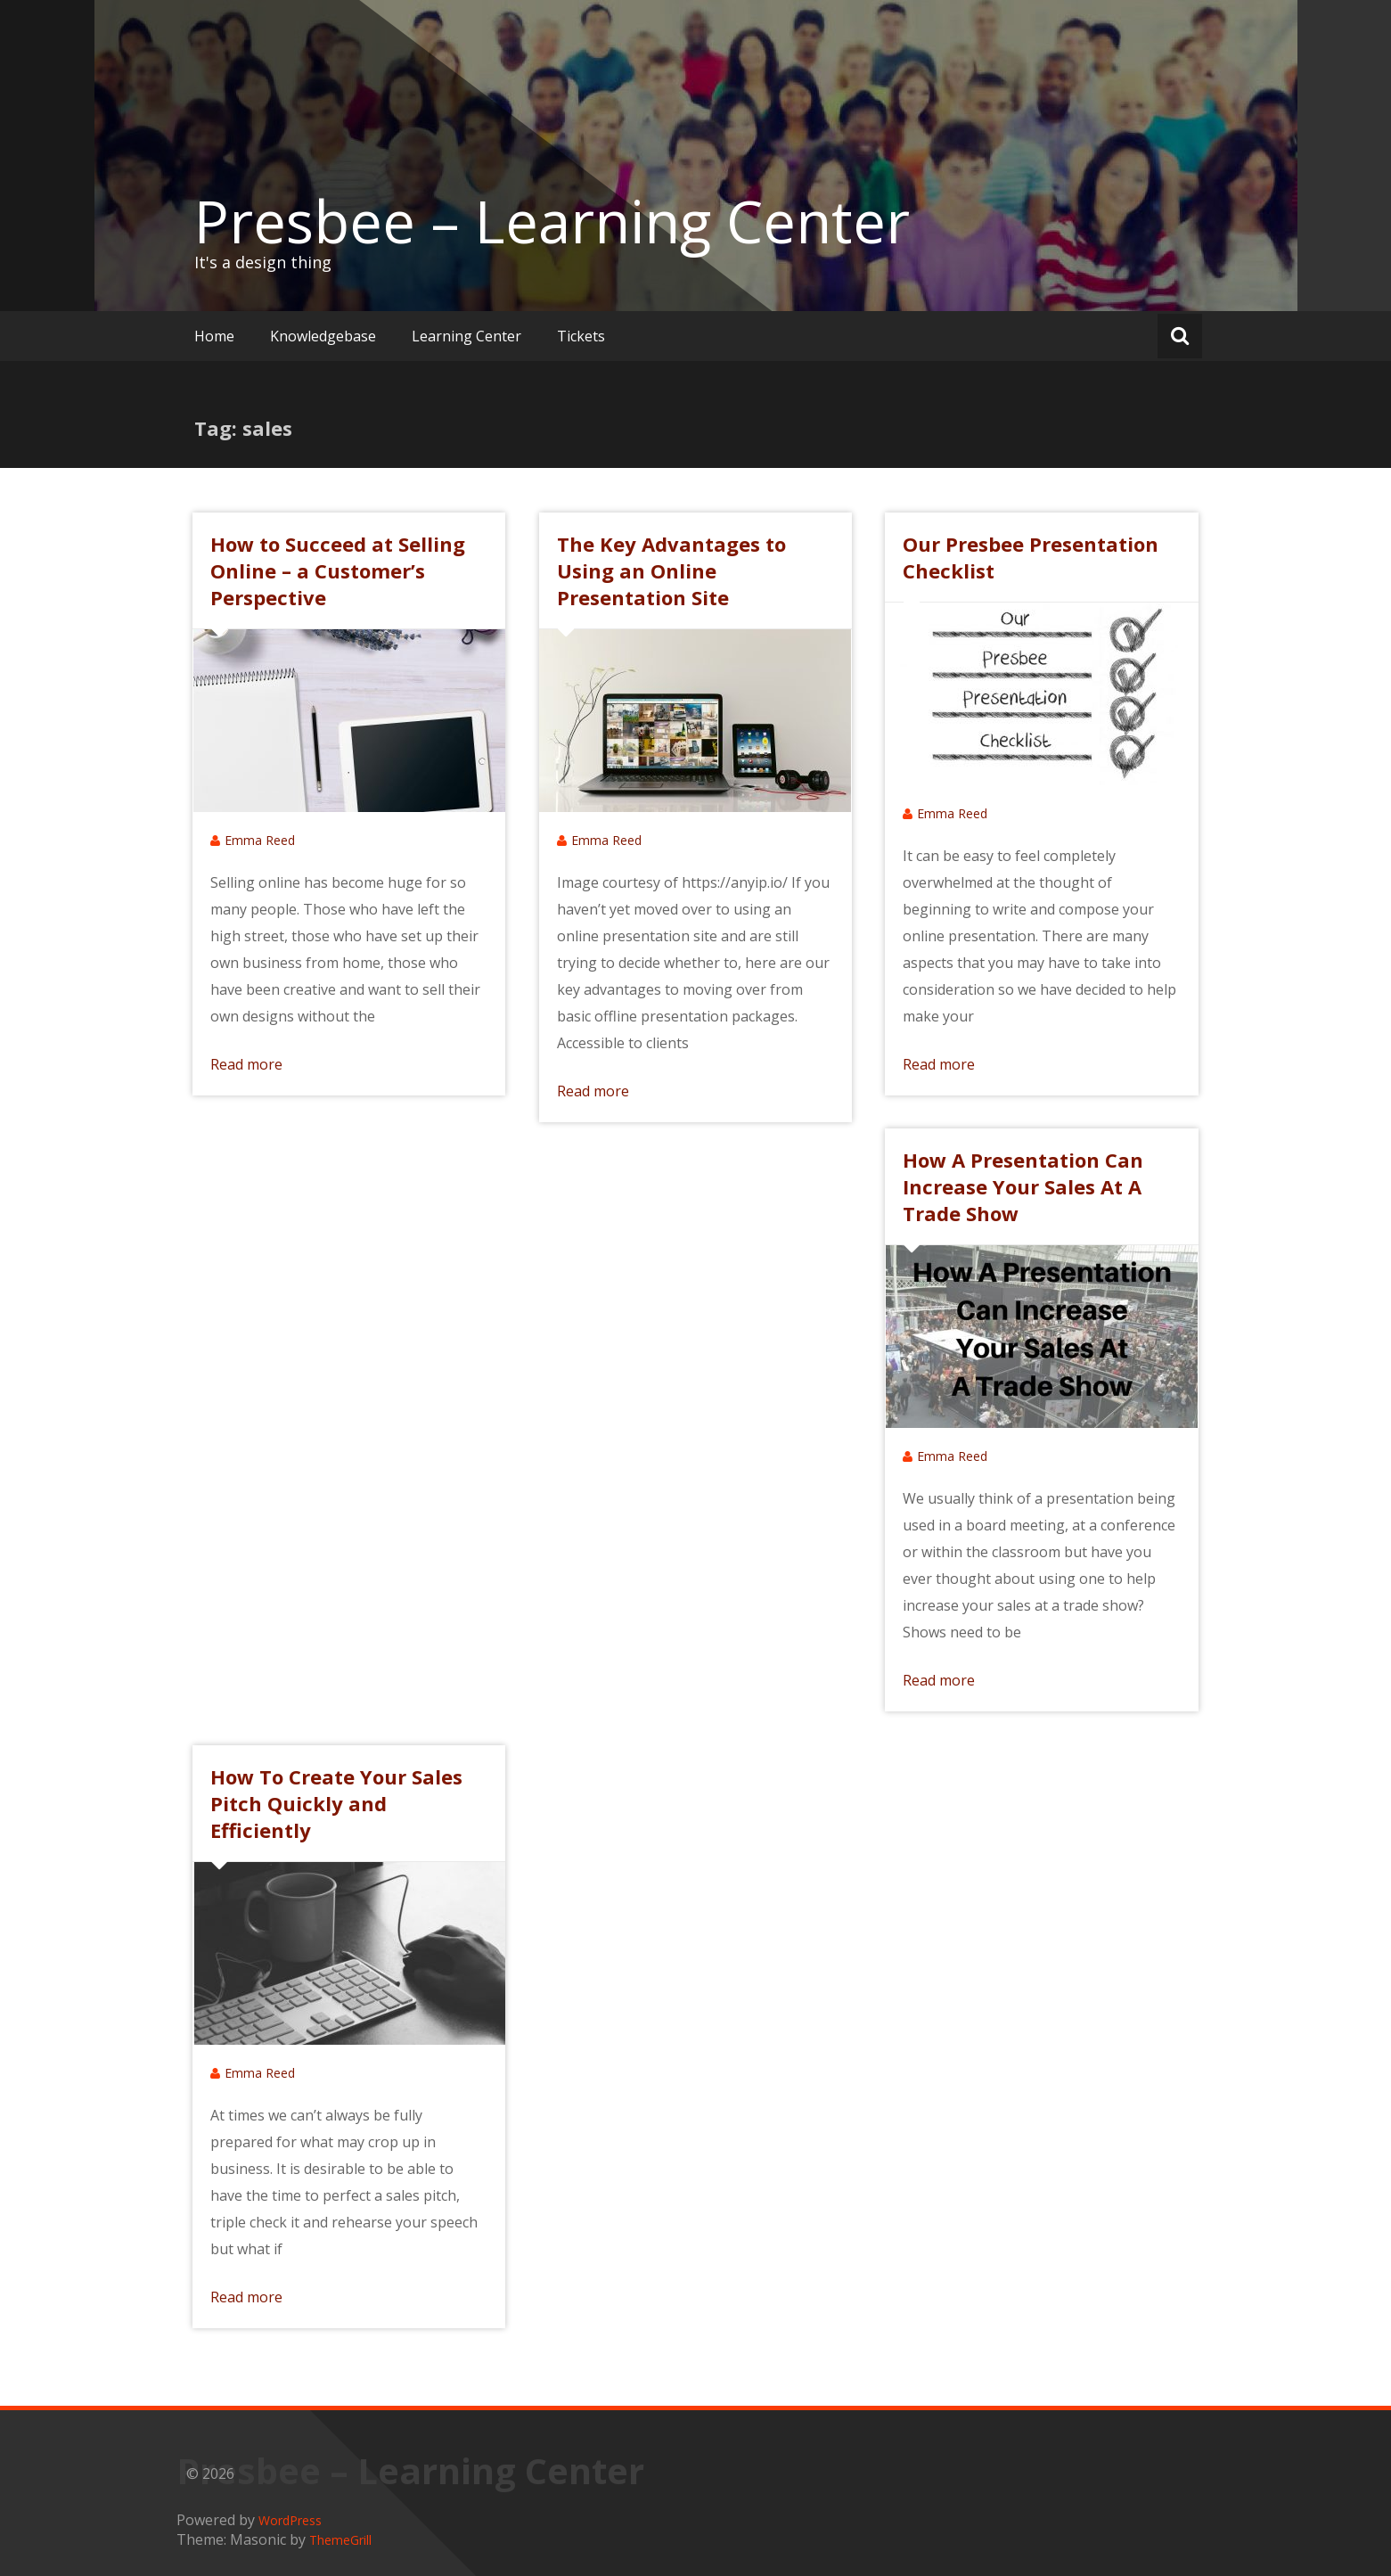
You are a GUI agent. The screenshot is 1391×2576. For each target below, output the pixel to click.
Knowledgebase (323, 336)
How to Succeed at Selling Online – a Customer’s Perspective (337, 570)
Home (214, 336)
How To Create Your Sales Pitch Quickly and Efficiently (336, 1803)
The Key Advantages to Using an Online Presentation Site (671, 570)
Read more (246, 1064)
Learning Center (466, 336)
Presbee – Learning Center (552, 221)
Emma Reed (260, 840)
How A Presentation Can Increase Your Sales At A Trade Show (1023, 1186)
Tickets (581, 336)
